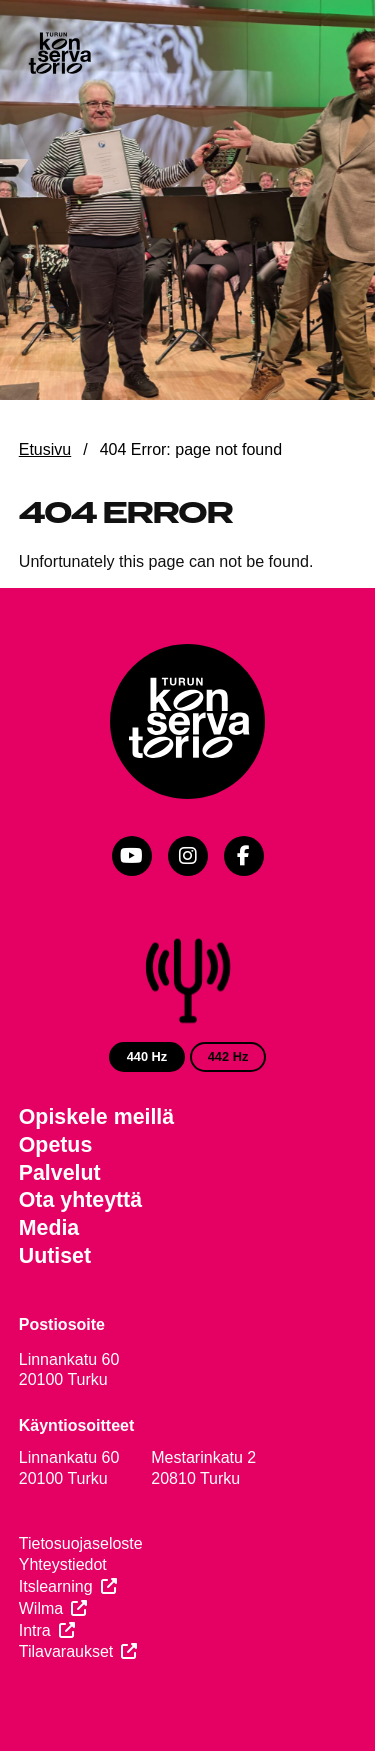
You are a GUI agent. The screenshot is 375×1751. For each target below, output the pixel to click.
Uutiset (55, 1256)
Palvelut (60, 1173)
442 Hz (228, 1056)
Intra (35, 1630)
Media (49, 1228)
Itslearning (56, 1586)
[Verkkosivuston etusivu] (59, 55)
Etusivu (45, 449)
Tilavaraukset (66, 1651)
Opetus (56, 1145)
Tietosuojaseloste (81, 1543)
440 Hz (147, 1056)
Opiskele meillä (96, 1117)
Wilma (41, 1608)
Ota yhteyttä (80, 1200)
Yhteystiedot (63, 1564)
